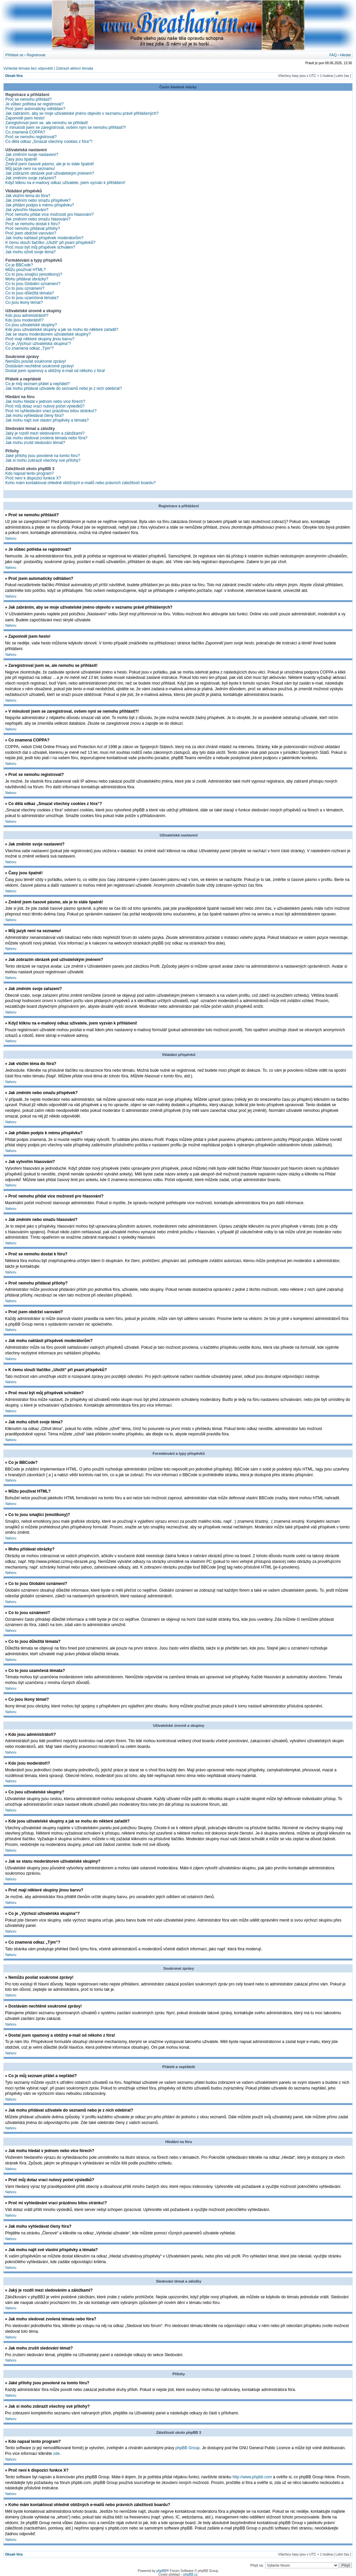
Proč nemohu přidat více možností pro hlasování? (49, 214)
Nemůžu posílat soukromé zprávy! (35, 361)
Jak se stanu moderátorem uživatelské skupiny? (48, 334)
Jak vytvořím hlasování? (26, 209)
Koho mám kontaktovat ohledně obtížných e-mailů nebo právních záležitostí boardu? (80, 482)
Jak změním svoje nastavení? (31, 154)
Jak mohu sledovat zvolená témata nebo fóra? (46, 438)
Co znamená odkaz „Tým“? (29, 348)
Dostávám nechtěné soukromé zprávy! (39, 366)
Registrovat (36, 55)
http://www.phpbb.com (252, 2476)
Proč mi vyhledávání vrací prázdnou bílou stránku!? (51, 411)
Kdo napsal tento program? (29, 473)
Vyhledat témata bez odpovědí (28, 68)
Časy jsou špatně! (21, 159)
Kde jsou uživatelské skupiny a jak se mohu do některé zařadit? (61, 329)
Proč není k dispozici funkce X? (33, 478)
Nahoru (10, 538)
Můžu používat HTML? (25, 269)
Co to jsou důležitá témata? (29, 293)
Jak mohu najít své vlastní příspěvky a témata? (47, 420)
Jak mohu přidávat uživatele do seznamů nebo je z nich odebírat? (63, 388)
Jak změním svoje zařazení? (30, 178)
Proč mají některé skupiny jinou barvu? (40, 339)
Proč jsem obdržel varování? (30, 233)
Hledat (345, 55)
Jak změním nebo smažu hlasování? (38, 219)
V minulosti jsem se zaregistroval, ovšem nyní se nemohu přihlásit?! (65, 127)
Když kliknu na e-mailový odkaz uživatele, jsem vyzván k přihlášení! (65, 182)
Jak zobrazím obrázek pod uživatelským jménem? (49, 173)
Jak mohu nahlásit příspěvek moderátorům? (44, 238)
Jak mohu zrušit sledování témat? (35, 442)
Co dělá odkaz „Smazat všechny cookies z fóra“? (48, 141)
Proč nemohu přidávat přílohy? (32, 228)
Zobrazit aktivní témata (74, 68)
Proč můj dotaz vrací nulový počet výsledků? (45, 406)
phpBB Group (187, 2447)
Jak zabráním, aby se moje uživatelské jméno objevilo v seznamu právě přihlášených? (81, 113)
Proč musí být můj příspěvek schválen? (40, 247)
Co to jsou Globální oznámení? (33, 283)
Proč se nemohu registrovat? (30, 137)
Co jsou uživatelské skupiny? (31, 325)
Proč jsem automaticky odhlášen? (35, 108)
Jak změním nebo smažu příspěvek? (38, 200)
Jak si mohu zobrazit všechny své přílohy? (43, 460)
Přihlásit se (14, 55)
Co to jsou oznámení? (24, 288)
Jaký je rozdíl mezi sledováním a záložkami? (45, 433)
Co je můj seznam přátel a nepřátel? (37, 383)
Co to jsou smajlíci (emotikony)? (33, 274)
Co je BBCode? (19, 265)
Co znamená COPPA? (25, 132)
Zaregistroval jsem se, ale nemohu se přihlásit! (46, 122)
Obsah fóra (14, 76)
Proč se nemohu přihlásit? (28, 99)
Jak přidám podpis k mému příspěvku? (39, 205)
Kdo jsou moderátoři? (24, 320)
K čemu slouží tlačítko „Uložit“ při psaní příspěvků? (50, 242)
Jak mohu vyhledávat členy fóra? (34, 415)
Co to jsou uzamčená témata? (31, 297)
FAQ (333, 55)
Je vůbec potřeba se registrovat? (34, 104)
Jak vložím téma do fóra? (27, 195)
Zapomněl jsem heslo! (24, 118)
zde (56, 2453)
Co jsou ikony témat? (24, 302)
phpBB (161, 2570)
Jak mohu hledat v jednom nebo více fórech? (45, 401)
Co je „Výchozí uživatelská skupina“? (38, 343)
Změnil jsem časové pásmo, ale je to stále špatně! (49, 164)
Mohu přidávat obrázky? (26, 279)
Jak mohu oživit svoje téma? (30, 252)
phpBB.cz (190, 2574)
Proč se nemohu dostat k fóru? (32, 223)
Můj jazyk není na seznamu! (30, 168)
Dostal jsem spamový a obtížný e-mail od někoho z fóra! (55, 370)
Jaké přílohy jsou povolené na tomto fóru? (42, 455)
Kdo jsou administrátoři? (26, 315)
